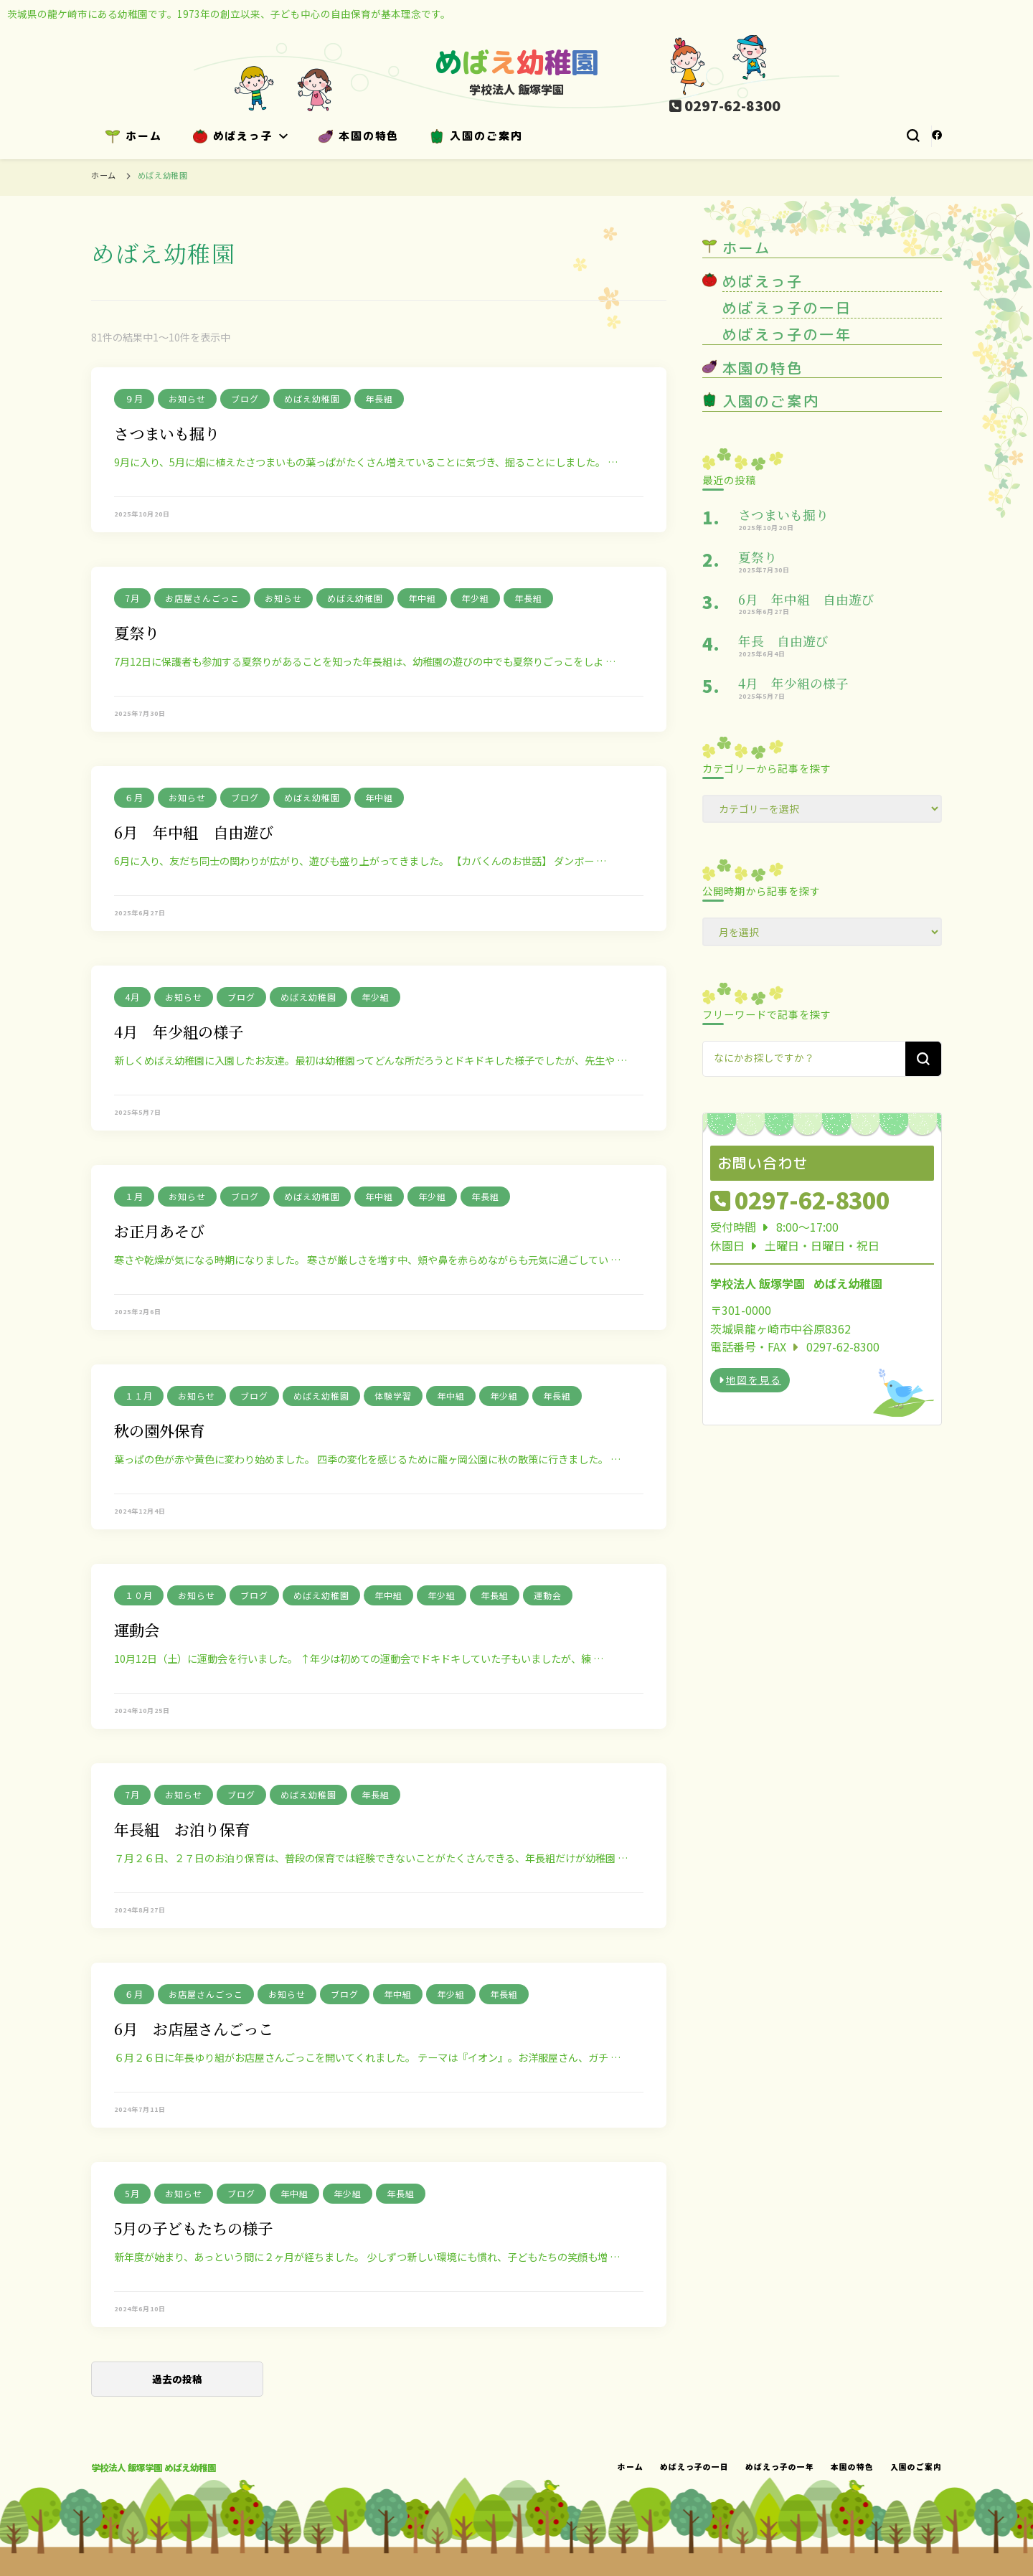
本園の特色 (359, 135)
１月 (134, 1196)
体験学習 (393, 1396)
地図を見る (750, 1379)
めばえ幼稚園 (312, 398)
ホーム (133, 135)
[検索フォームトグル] (913, 135)
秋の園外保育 (159, 1430)
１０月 (139, 1595)
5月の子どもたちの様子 (193, 2228)
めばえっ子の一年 (787, 334)
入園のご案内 (476, 135)
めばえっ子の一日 (787, 308)
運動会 (548, 1595)
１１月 (139, 1396)
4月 (132, 997)
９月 (134, 398)
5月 (132, 2193)
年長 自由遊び (783, 641)
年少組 (475, 598)
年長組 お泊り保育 (182, 1829)
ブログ (245, 398)
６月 (134, 797)
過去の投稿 (177, 2379)
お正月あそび (159, 1230)
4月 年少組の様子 (178, 1031)
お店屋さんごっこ (202, 598)
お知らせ (187, 398)
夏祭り (136, 632)
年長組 (379, 398)
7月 (132, 598)
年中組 (422, 598)
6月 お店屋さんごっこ (193, 2028)
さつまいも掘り (167, 433)
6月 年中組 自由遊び (193, 832)
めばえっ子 (233, 135)
